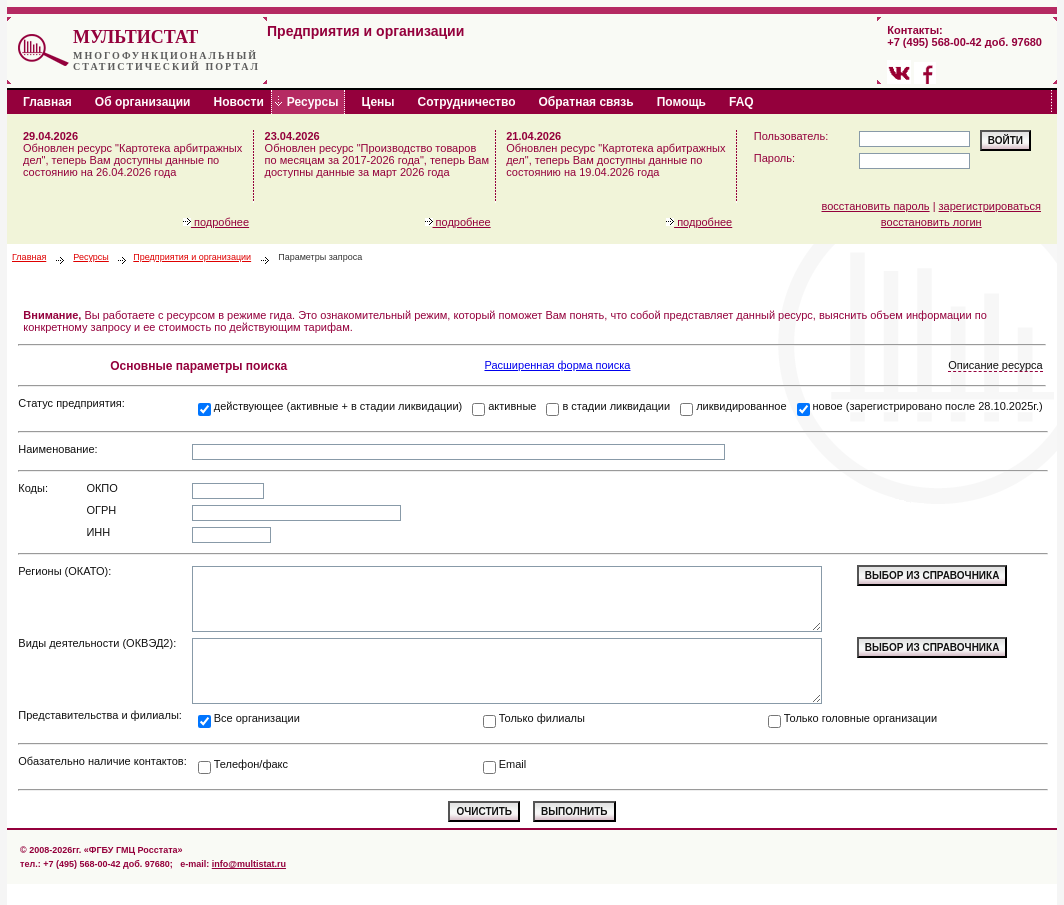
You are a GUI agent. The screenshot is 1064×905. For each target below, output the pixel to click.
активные (512, 406)
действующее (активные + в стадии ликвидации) (338, 406)
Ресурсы (91, 257)
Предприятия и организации (192, 257)
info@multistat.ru (249, 864)
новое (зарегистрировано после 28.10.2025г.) (928, 406)
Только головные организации (860, 718)
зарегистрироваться (990, 206)
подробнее (216, 222)
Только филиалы (542, 718)
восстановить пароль (876, 206)
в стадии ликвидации (616, 406)
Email (513, 764)
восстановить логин (931, 222)
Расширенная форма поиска (557, 365)
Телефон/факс (251, 764)
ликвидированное (741, 406)
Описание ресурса (995, 365)
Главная (29, 257)
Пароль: (774, 158)
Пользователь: (791, 136)
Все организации (257, 718)
